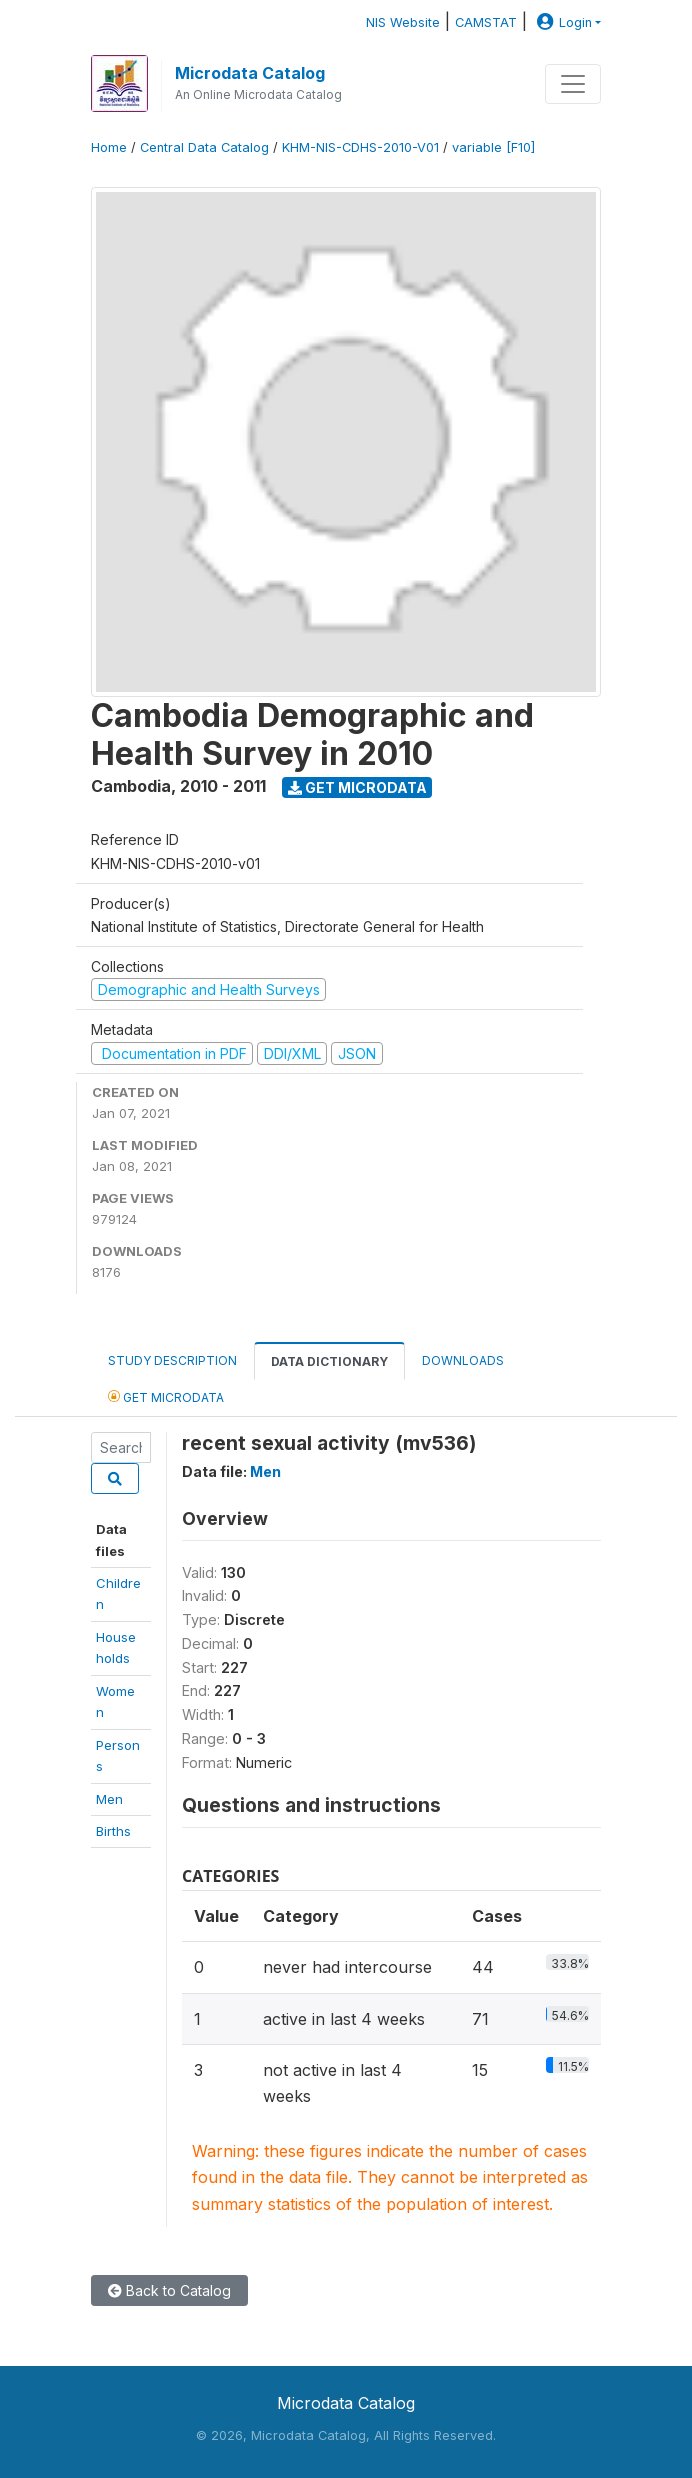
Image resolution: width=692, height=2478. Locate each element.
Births (113, 1831)
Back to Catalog (169, 2290)
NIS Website (403, 22)
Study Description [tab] (172, 1360)
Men (109, 1799)
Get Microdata (357, 787)
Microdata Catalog (250, 73)
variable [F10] (493, 147)
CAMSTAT (486, 22)
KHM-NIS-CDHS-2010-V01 (360, 147)
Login (562, 22)
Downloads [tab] (463, 1360)
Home (109, 147)
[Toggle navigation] (573, 84)
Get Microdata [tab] (166, 1396)
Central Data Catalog (204, 147)
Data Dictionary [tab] (329, 1361)
